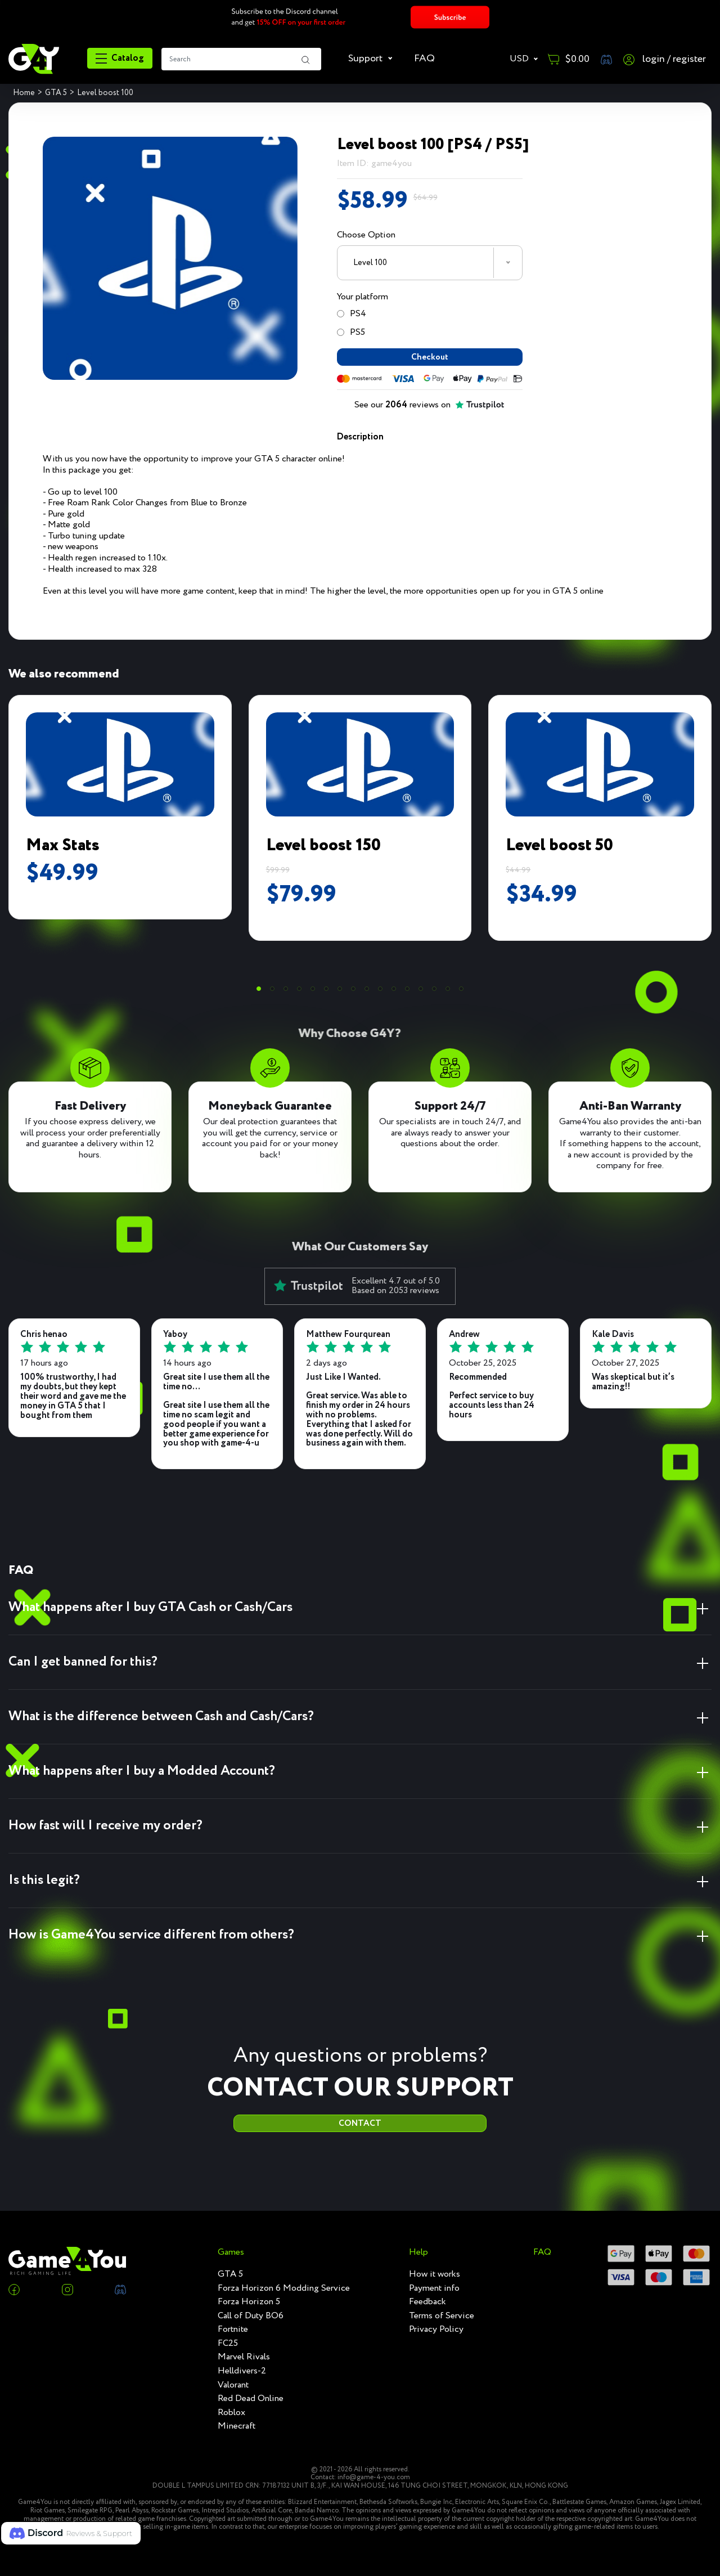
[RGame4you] (33, 58)
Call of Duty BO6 (251, 2316)
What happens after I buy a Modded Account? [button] (141, 1783)
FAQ (424, 58)
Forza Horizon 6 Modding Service (284, 2288)
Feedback (427, 2302)
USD (520, 58)
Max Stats (63, 857)
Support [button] (366, 58)
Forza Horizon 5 (249, 2302)
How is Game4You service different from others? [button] (151, 1947)
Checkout (429, 363)
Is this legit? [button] (44, 1892)
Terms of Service (441, 2316)
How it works (434, 2274)
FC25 (228, 2343)
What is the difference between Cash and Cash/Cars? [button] (161, 1729)
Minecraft (236, 2426)
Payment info (434, 2288)
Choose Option (366, 235)
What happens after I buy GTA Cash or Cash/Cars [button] (150, 1620)
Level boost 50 (559, 857)
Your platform (362, 297)
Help (418, 2252)
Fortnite (233, 2329)
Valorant (233, 2385)
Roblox (231, 2412)
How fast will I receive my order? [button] (105, 1838)
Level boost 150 (323, 857)
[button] (258, 1001)
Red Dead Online (251, 2398)
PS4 (351, 314)
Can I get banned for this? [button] (83, 1674)
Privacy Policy (436, 2329)
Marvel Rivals (244, 2357)
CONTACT (360, 2142)
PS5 (351, 332)
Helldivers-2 (242, 2371)
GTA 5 (230, 2274)
